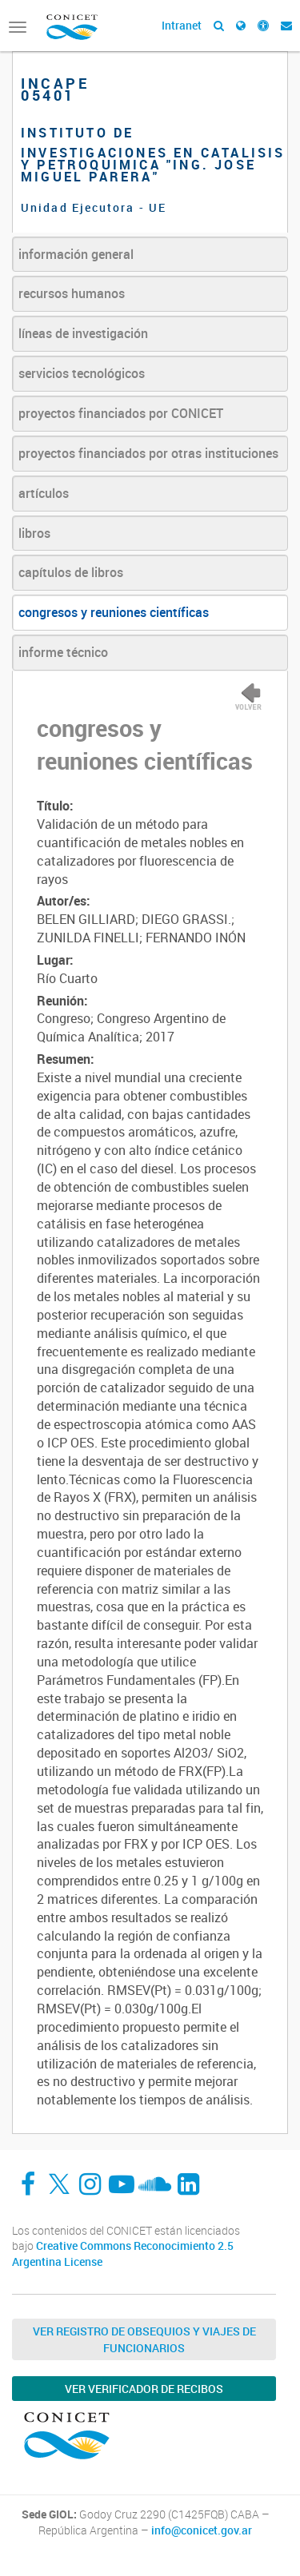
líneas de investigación (83, 333)
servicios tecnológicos (81, 373)
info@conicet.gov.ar (201, 2530)
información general (76, 254)
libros (34, 533)
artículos (43, 493)
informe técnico (63, 652)
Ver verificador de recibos (144, 2388)
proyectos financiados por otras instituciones (148, 453)
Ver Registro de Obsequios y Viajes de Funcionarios (144, 2339)
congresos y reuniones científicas (113, 612)
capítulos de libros (70, 572)
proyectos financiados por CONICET (120, 413)
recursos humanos (71, 293)
